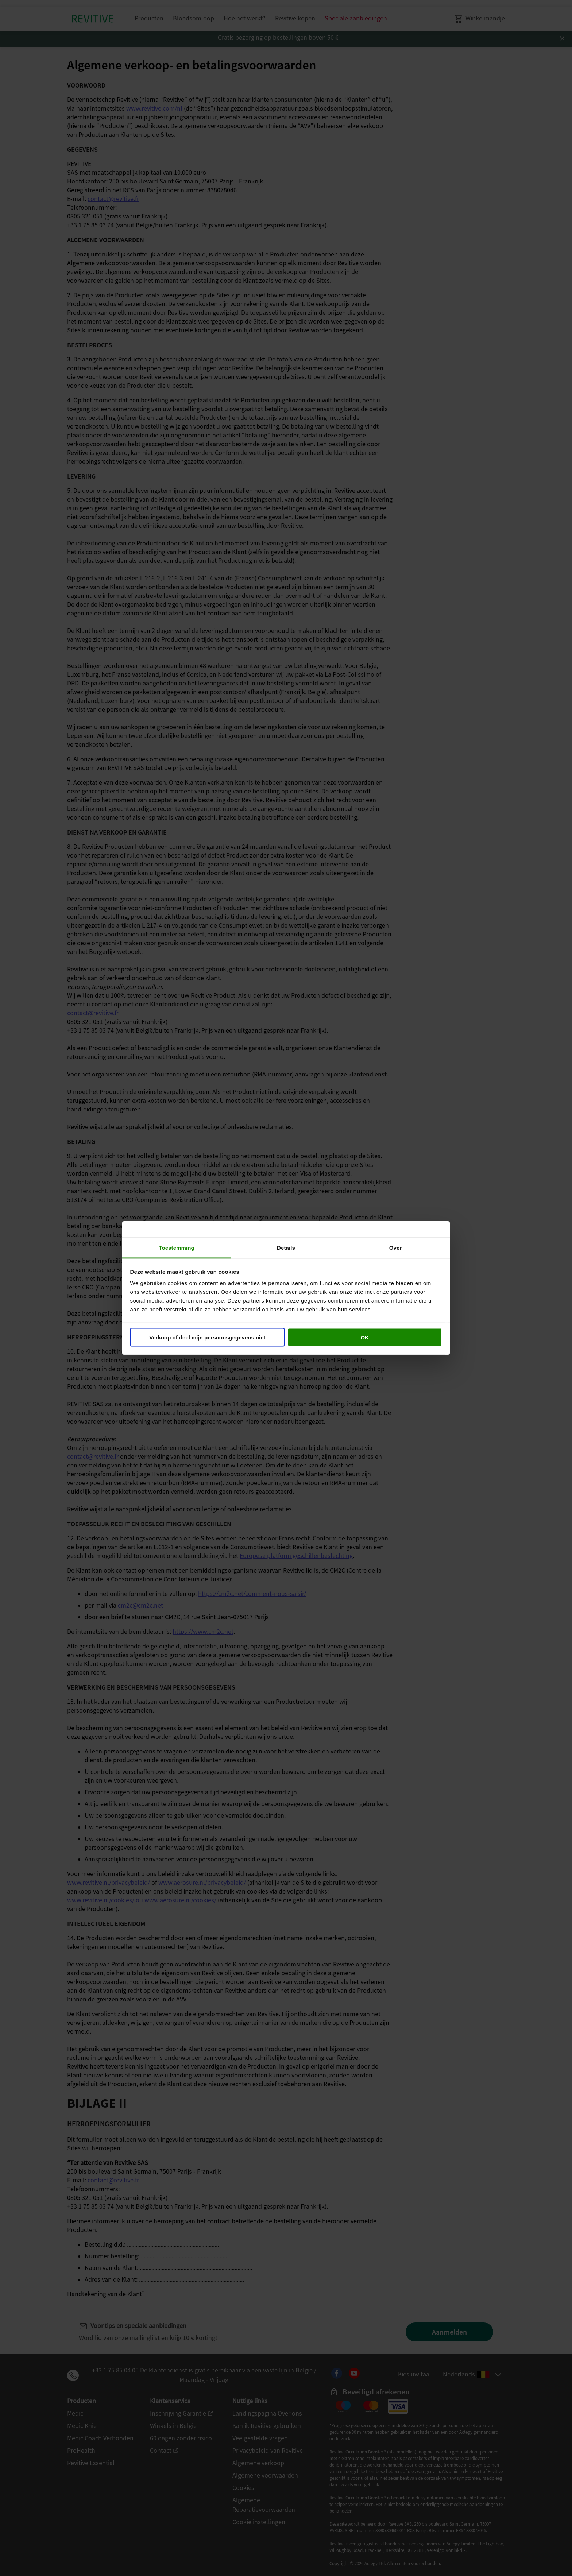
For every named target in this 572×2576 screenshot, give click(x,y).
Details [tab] (286, 1248)
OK (364, 1337)
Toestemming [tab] (176, 1248)
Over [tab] (395, 1248)
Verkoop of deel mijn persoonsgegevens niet (207, 1337)
